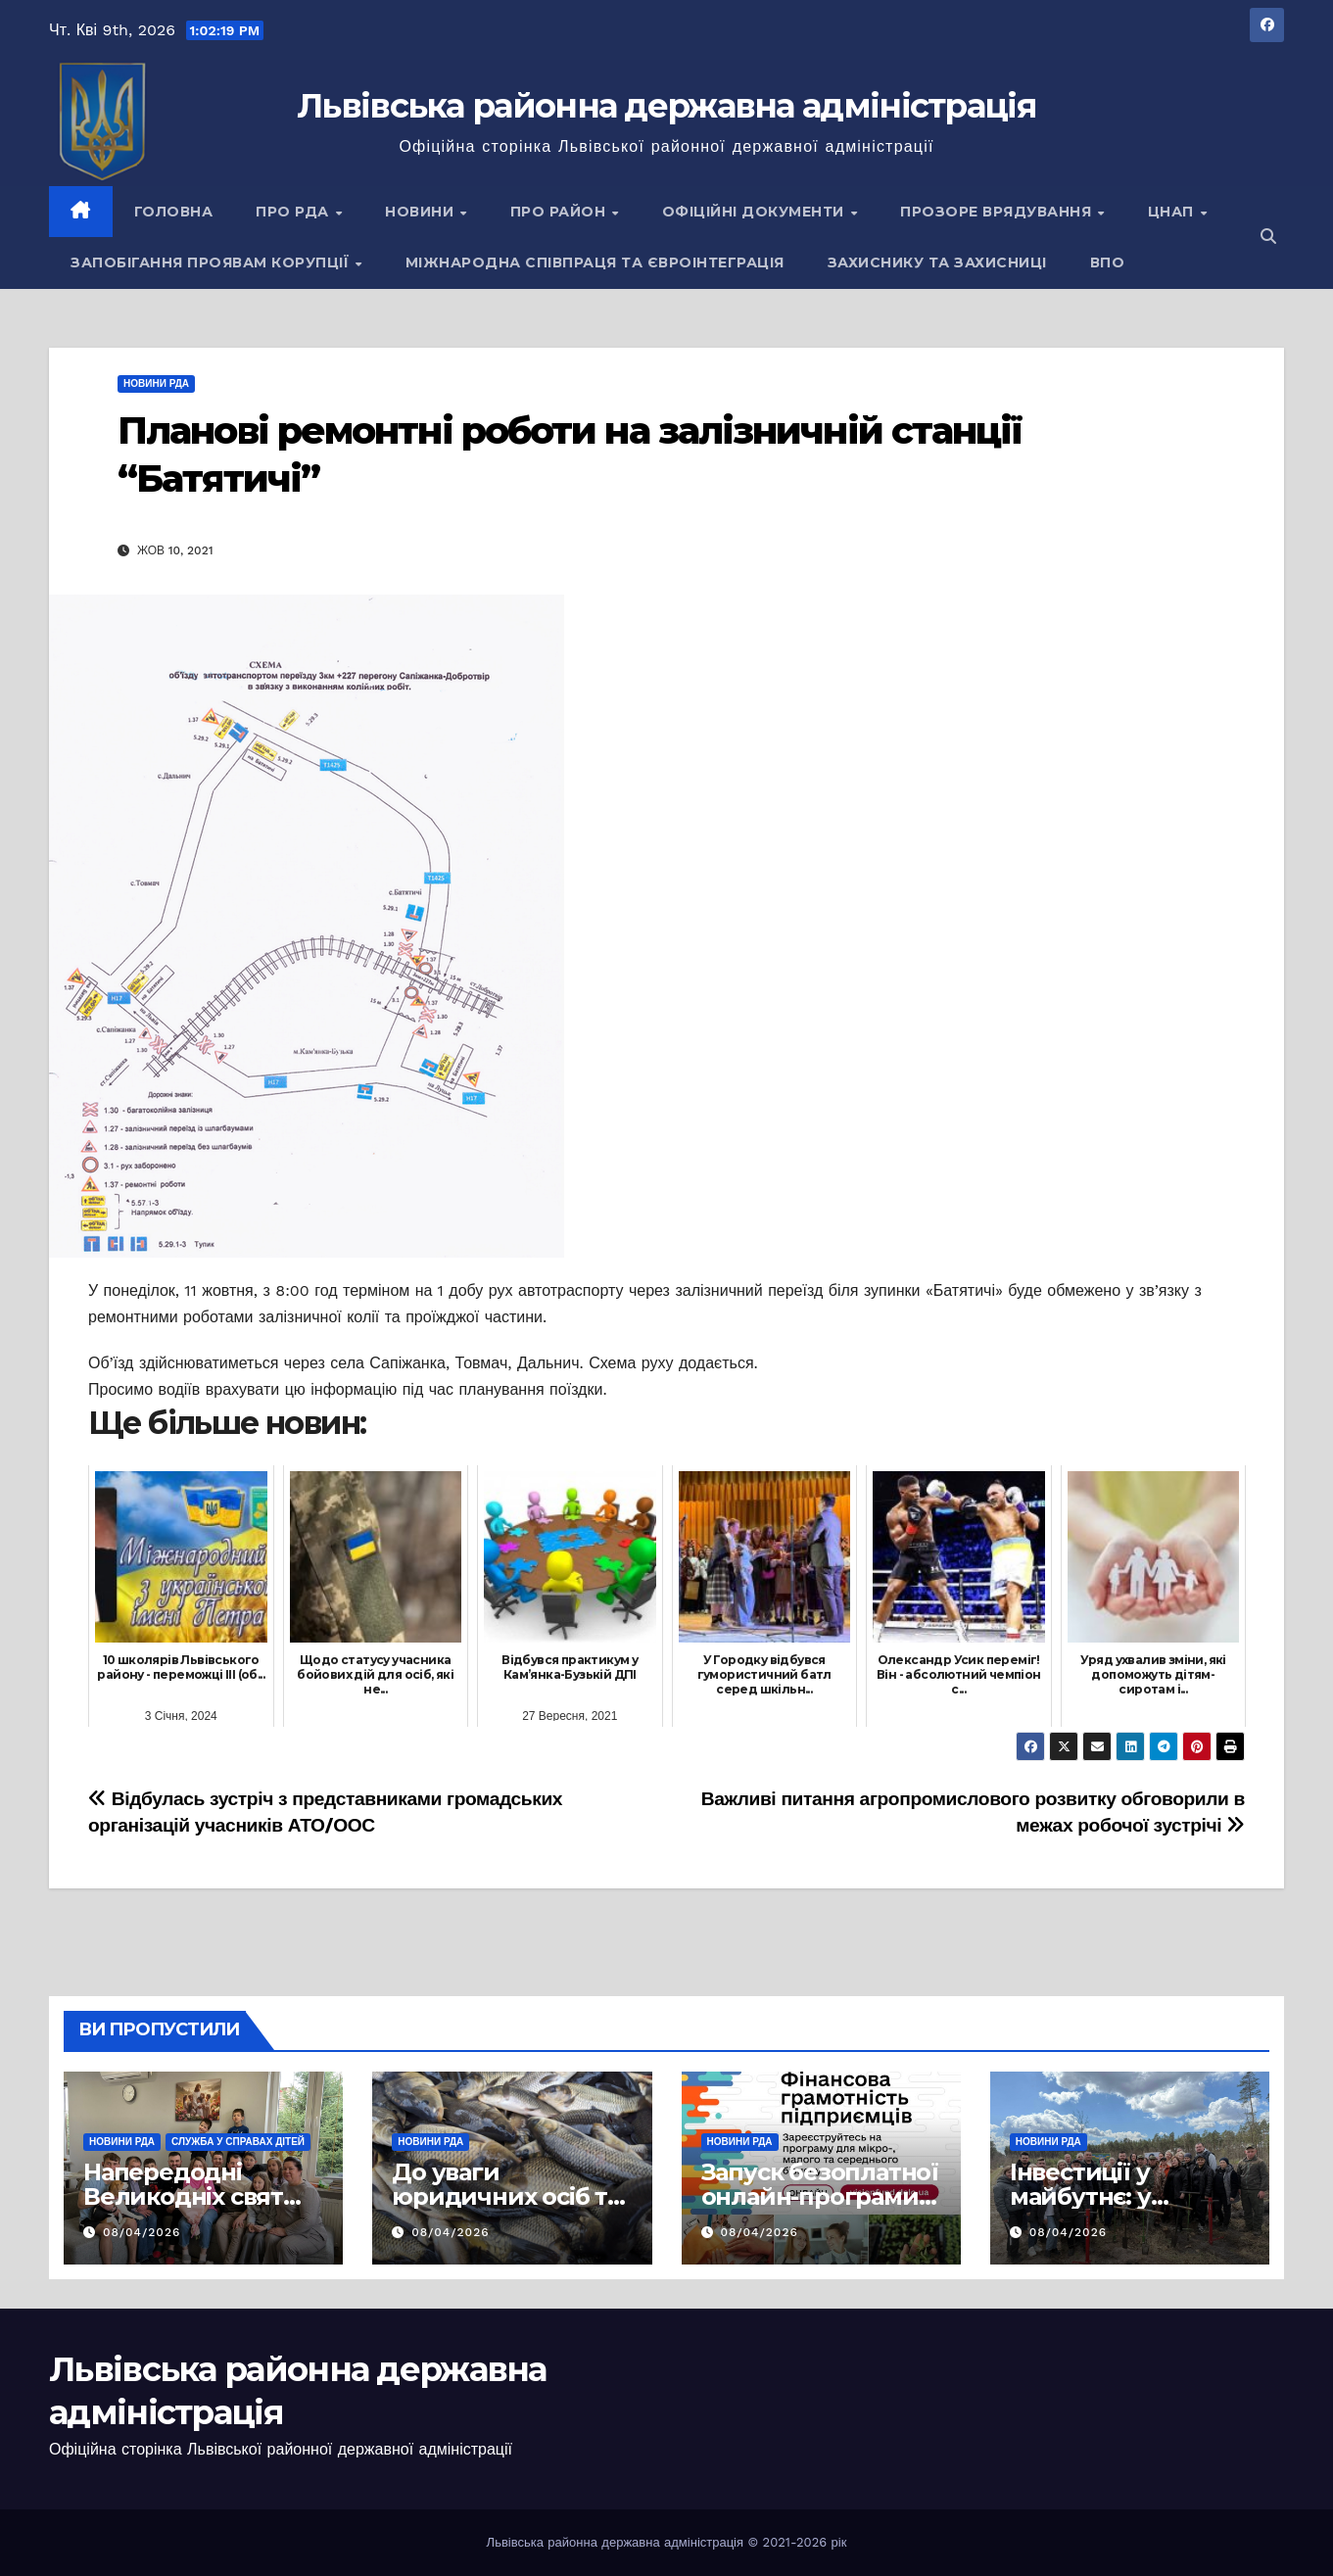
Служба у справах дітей (238, 2141)
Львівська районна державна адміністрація (666, 105)
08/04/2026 (141, 2232)
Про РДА (294, 211)
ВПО (1107, 262)
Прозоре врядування (998, 211)
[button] (1268, 236)
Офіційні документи (755, 211)
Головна (174, 211)
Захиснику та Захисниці (937, 262)
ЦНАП (1173, 211)
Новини (421, 211)
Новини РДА (156, 383)
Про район (560, 211)
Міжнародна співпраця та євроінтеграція (595, 262)
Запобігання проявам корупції (212, 262)
